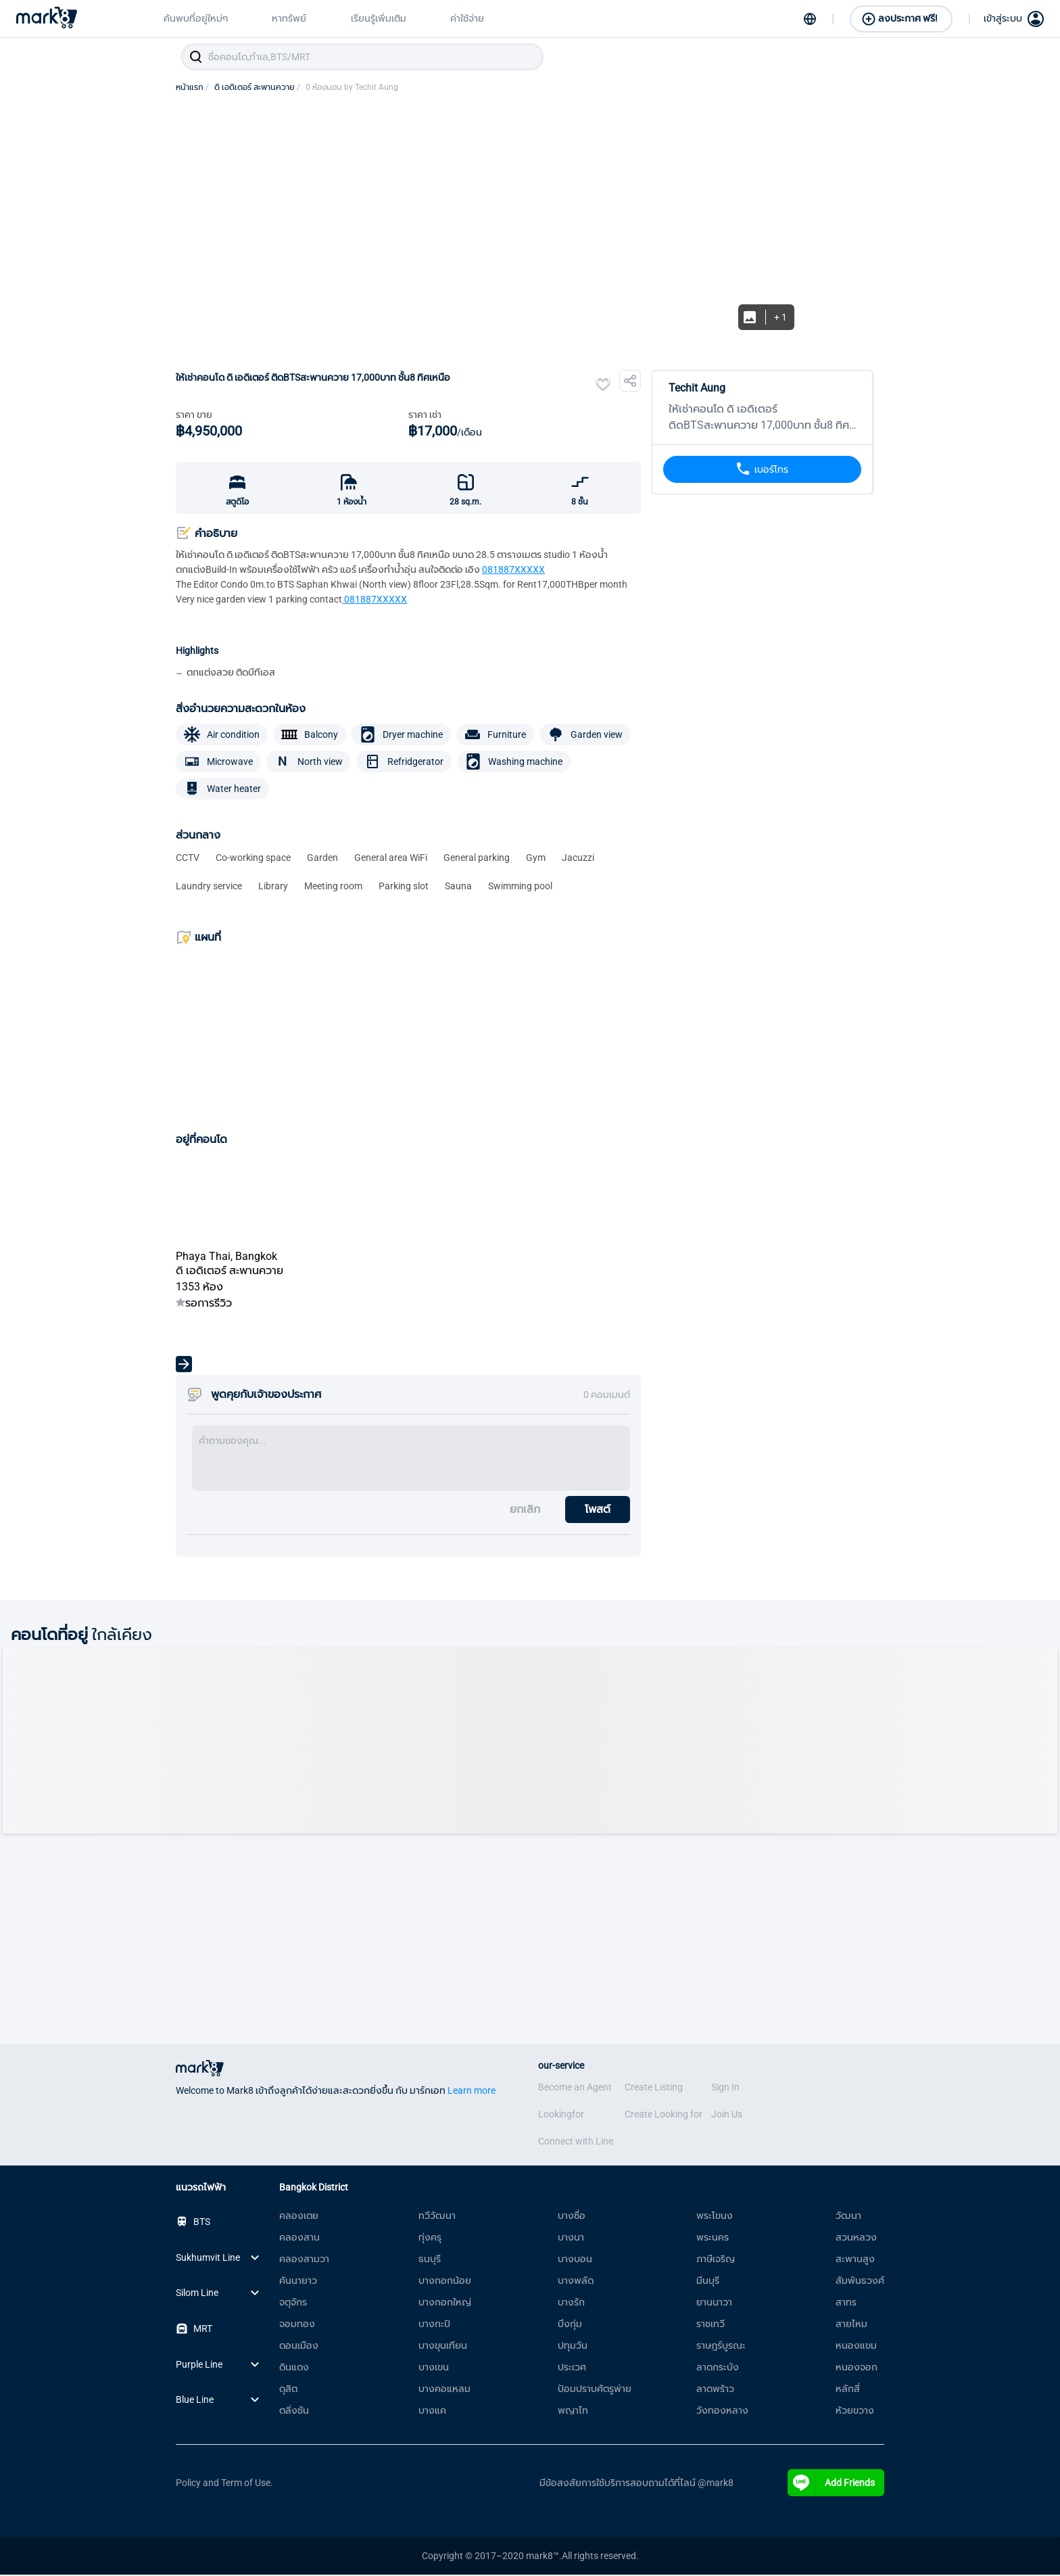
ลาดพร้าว (715, 2390)
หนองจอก (856, 2368)
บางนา (571, 2238)
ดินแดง (294, 2368)
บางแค (432, 2411)
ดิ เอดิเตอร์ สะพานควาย (257, 88)
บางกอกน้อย (444, 2281)
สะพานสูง (855, 2260)
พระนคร (712, 2238)
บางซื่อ (571, 2216)
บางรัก (571, 2303)
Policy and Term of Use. (224, 2484)
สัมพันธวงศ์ (860, 2281)
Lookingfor (561, 2115)
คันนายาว (298, 2281)
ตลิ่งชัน (294, 2411)
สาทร (846, 2303)
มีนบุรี (707, 2281)
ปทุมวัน (572, 2346)
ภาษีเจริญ (715, 2260)
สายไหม (851, 2325)
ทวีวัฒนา (437, 2216)
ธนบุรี (429, 2260)
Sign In (725, 2088)
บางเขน (433, 2368)
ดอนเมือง (298, 2346)
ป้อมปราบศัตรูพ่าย (594, 2390)
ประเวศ (572, 2368)
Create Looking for (663, 2115)
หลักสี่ (848, 2390)
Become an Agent (575, 2088)
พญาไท (573, 2411)
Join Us (726, 2115)
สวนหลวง (856, 2238)
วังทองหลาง (722, 2411)
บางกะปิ (434, 2325)
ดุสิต (288, 2390)
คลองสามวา (304, 2260)
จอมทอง (297, 2325)
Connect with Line (575, 2142)
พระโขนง (714, 2216)
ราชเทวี (710, 2325)
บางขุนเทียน (442, 2346)
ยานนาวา (714, 2303)
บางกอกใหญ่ (444, 2303)
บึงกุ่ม (570, 2325)
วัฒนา (848, 2216)
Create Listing (654, 2088)
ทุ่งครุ (429, 2238)
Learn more (472, 2091)
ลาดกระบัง (717, 2368)
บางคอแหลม (444, 2390)
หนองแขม (856, 2346)
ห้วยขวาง (855, 2411)
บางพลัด (576, 2281)
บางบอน (575, 2260)
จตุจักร (293, 2303)
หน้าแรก (192, 88)
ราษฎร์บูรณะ (721, 2346)
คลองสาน (299, 2238)
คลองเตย (298, 2216)
